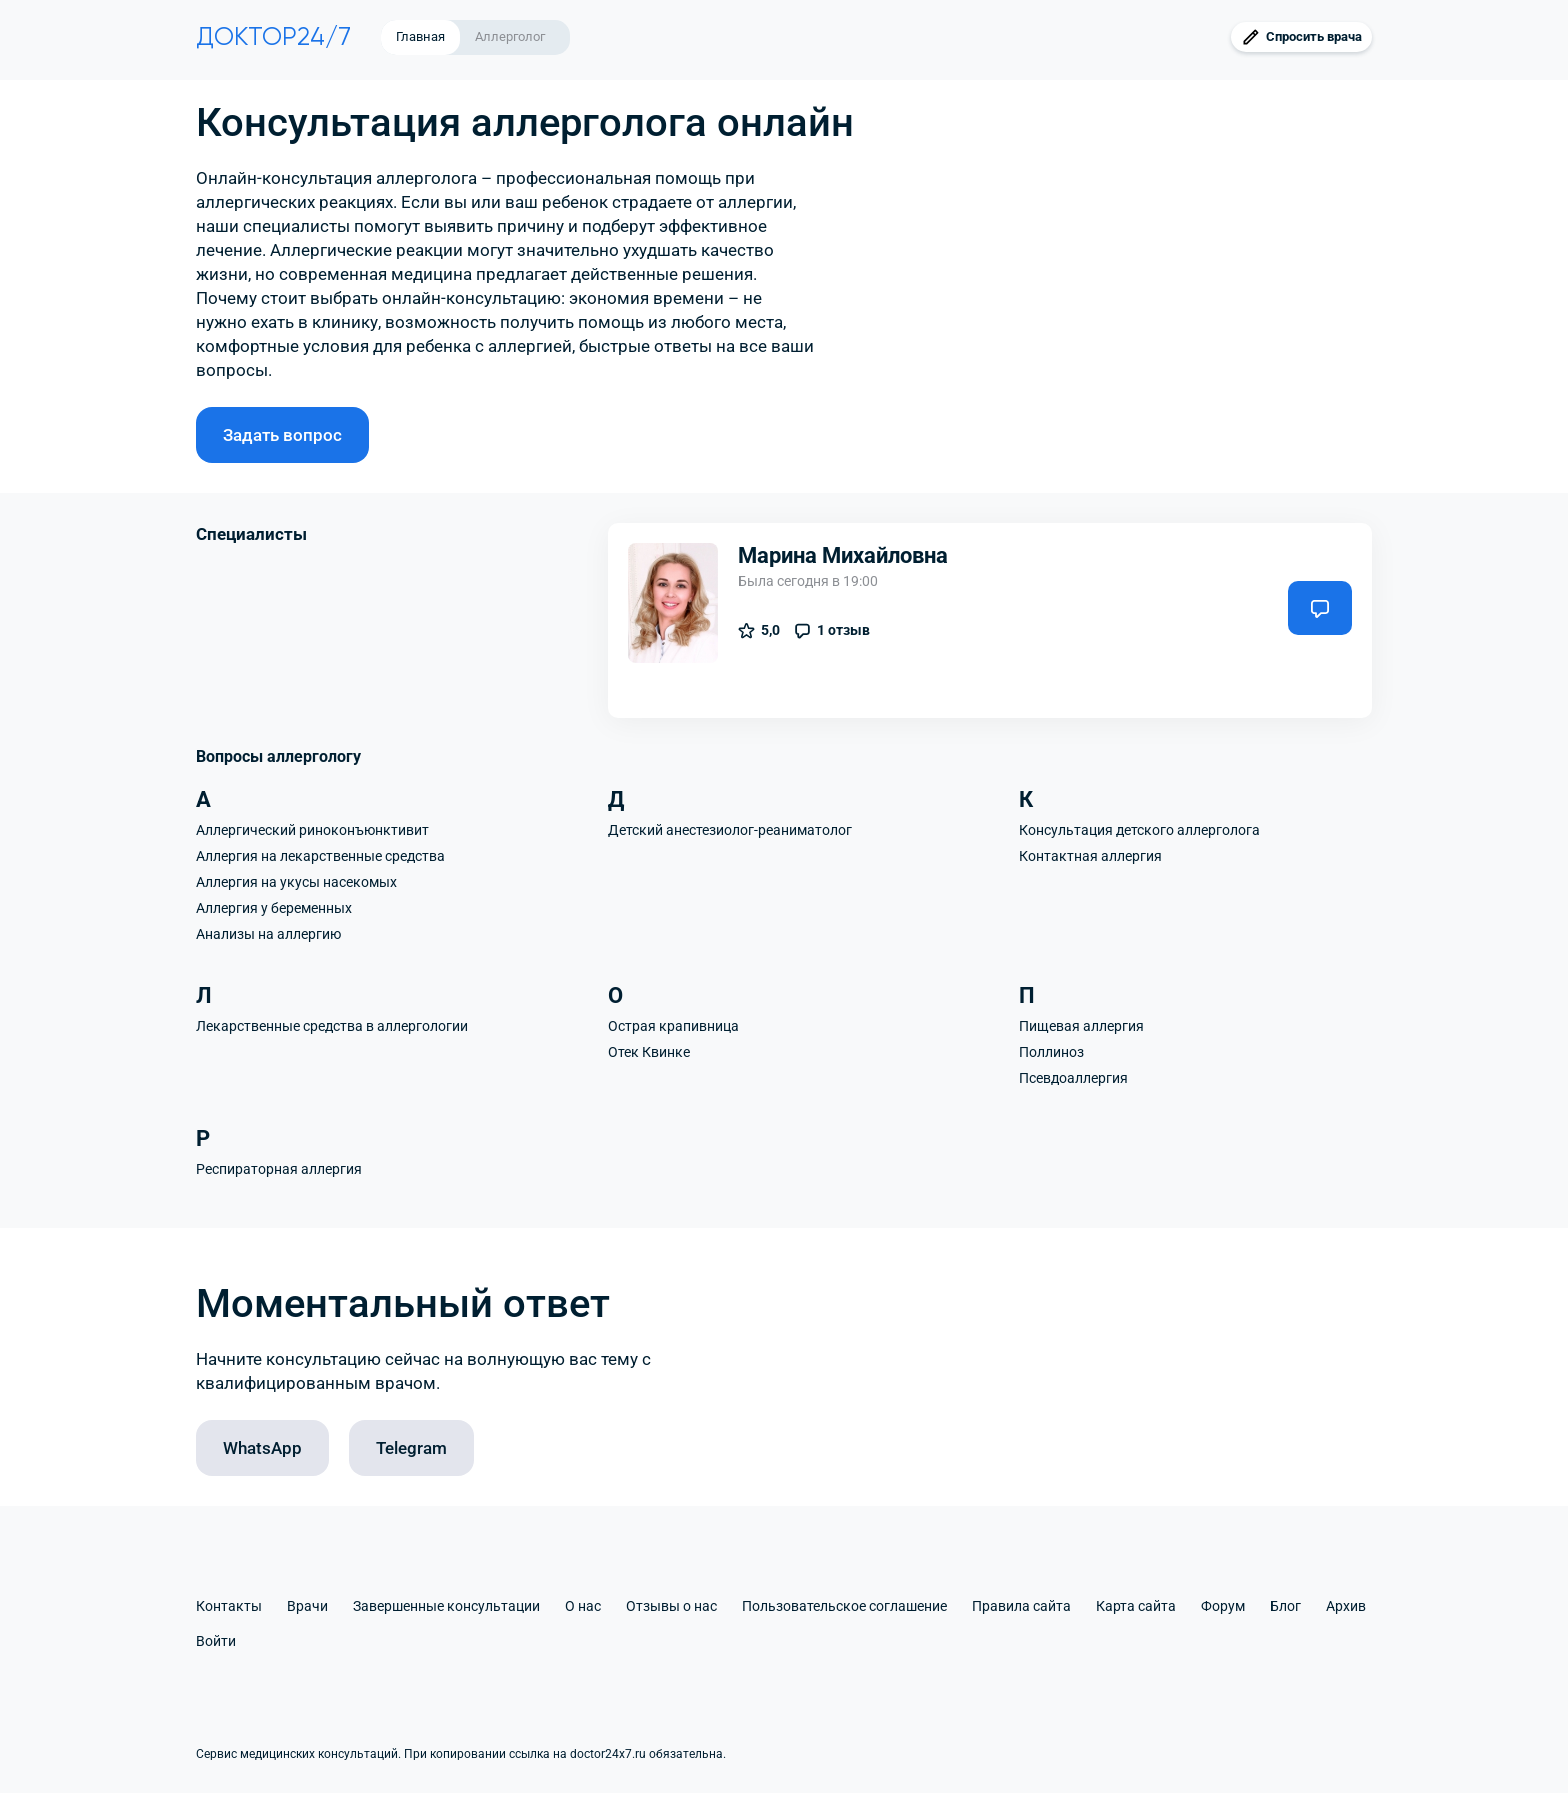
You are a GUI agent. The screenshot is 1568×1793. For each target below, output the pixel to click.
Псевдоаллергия (1073, 1078)
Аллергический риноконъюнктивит (312, 830)
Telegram (411, 1448)
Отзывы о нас (671, 1606)
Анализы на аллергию (268, 934)
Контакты (229, 1606)
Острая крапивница (673, 1026)
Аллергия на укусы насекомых (296, 882)
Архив (1346, 1606)
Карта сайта (1136, 1606)
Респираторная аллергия (279, 1169)
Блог (1285, 1606)
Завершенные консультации (446, 1606)
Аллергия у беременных (274, 908)
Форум (1223, 1606)
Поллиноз (1051, 1052)
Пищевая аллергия (1081, 1026)
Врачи (307, 1606)
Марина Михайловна (843, 555)
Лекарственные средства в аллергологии (332, 1026)
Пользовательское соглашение (844, 1606)
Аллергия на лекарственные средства (320, 856)
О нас (583, 1606)
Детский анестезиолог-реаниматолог (730, 830)
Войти (216, 1641)
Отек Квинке (649, 1052)
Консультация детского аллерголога (1139, 830)
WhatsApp (262, 1448)
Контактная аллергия (1090, 856)
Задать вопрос (282, 435)
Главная (420, 36)
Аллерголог (510, 36)
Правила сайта (1021, 1606)
